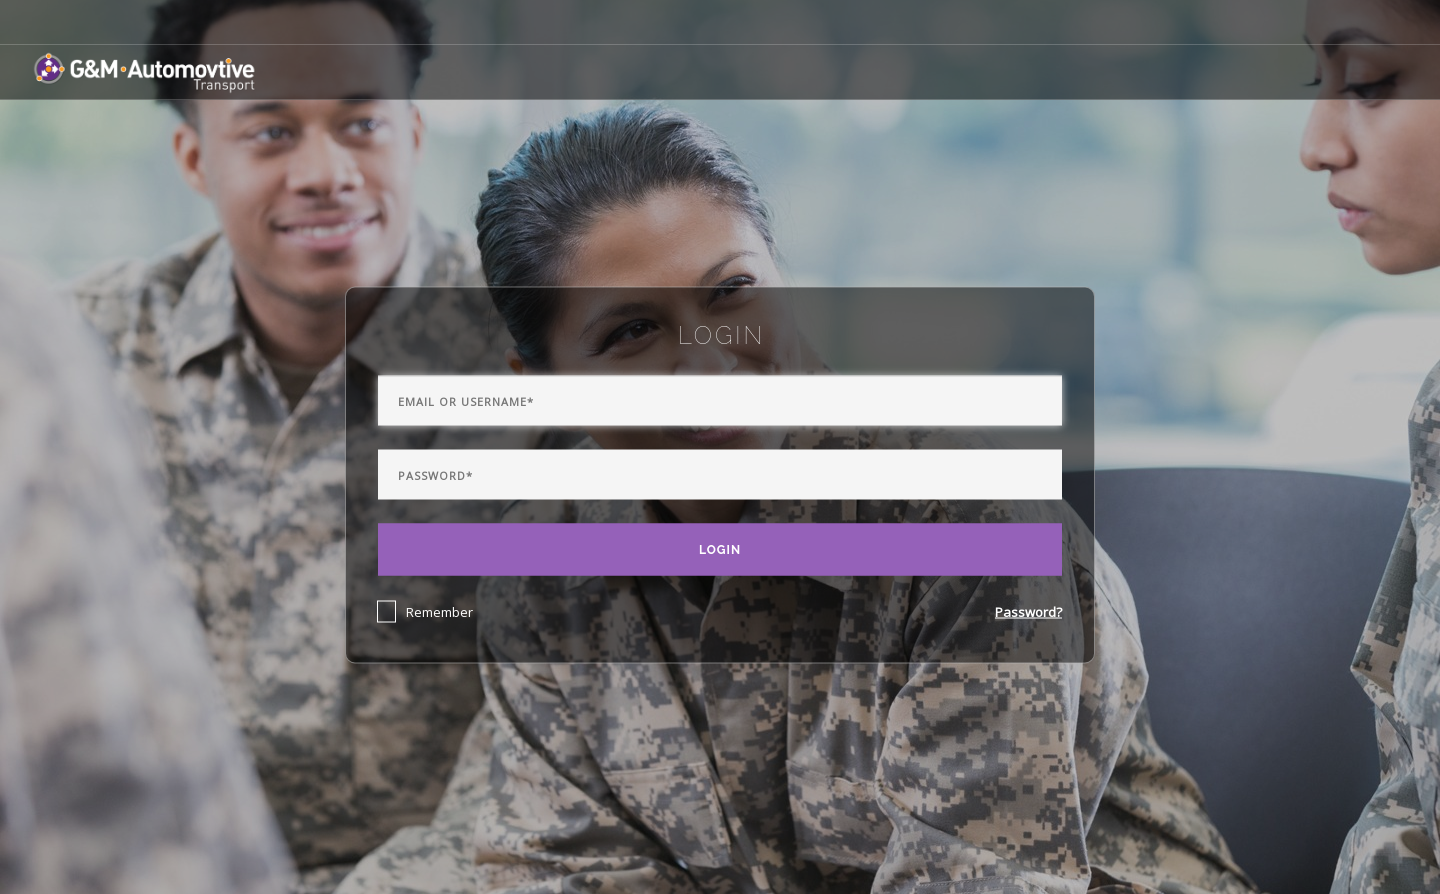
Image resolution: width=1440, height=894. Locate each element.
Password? (1028, 612)
